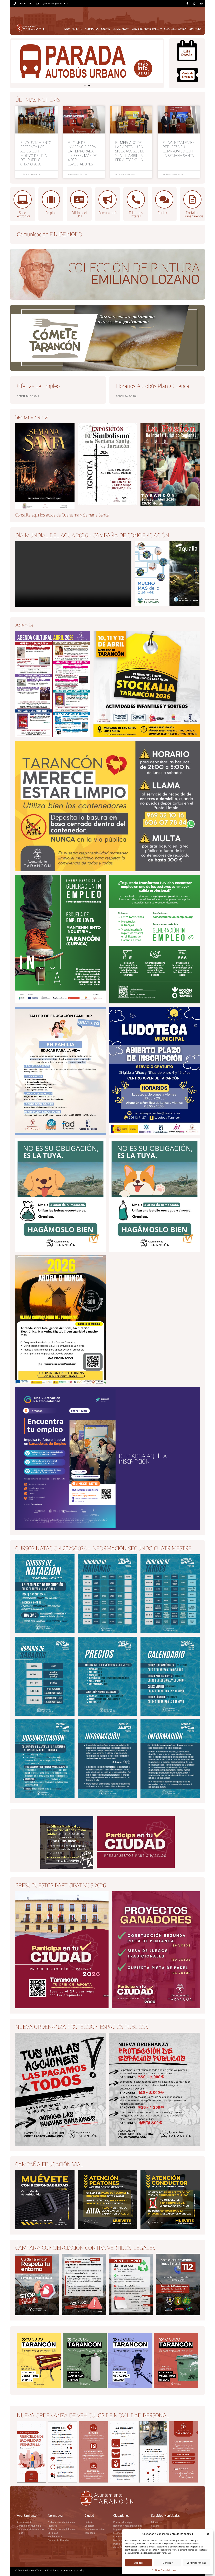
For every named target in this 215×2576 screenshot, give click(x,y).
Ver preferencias (196, 2562)
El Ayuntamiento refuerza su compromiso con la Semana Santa (178, 149)
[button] (208, 2533)
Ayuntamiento (73, 29)
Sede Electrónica (175, 29)
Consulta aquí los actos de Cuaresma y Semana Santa (62, 515)
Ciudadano (121, 29)
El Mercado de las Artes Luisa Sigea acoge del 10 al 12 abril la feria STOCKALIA (129, 152)
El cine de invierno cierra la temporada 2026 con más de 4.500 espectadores (82, 154)
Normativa (92, 29)
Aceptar (138, 2562)
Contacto (195, 29)
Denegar (168, 2562)
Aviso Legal (178, 2570)
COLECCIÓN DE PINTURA (134, 268)
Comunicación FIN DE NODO (49, 234)
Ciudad (105, 29)
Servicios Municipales (147, 29)
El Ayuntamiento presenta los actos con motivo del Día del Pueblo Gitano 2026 (35, 154)
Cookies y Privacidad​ (161, 2570)
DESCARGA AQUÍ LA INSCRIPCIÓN (143, 1459)
